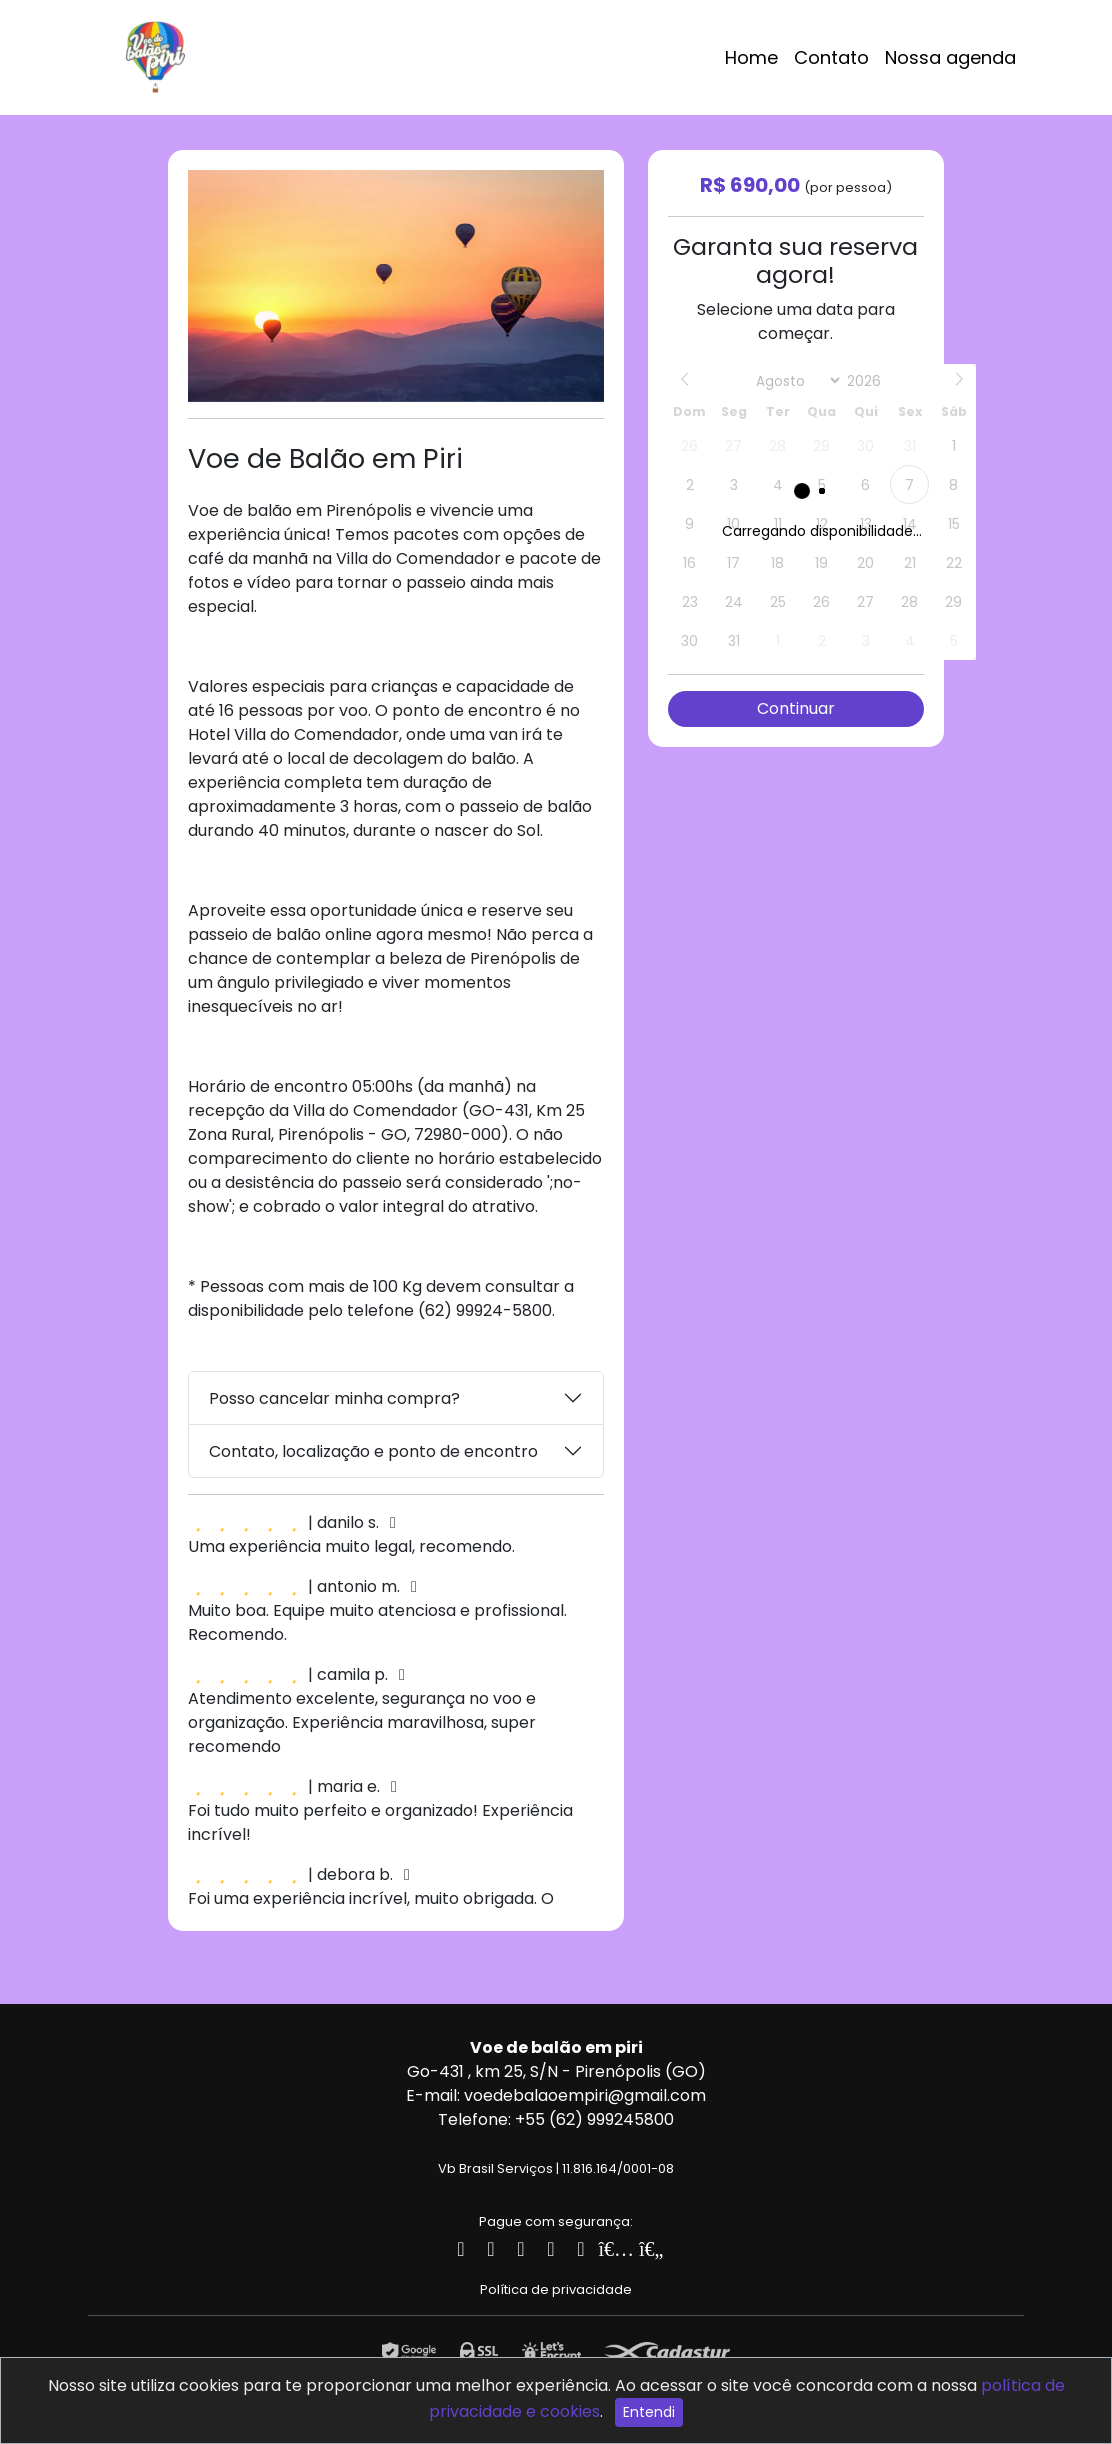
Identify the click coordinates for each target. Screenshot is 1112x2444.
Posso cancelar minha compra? (334, 1398)
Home (751, 57)
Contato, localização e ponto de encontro (373, 1451)
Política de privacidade (556, 2289)
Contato (831, 57)
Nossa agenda (950, 57)
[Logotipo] (155, 53)
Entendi (649, 2412)
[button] (586, 188)
